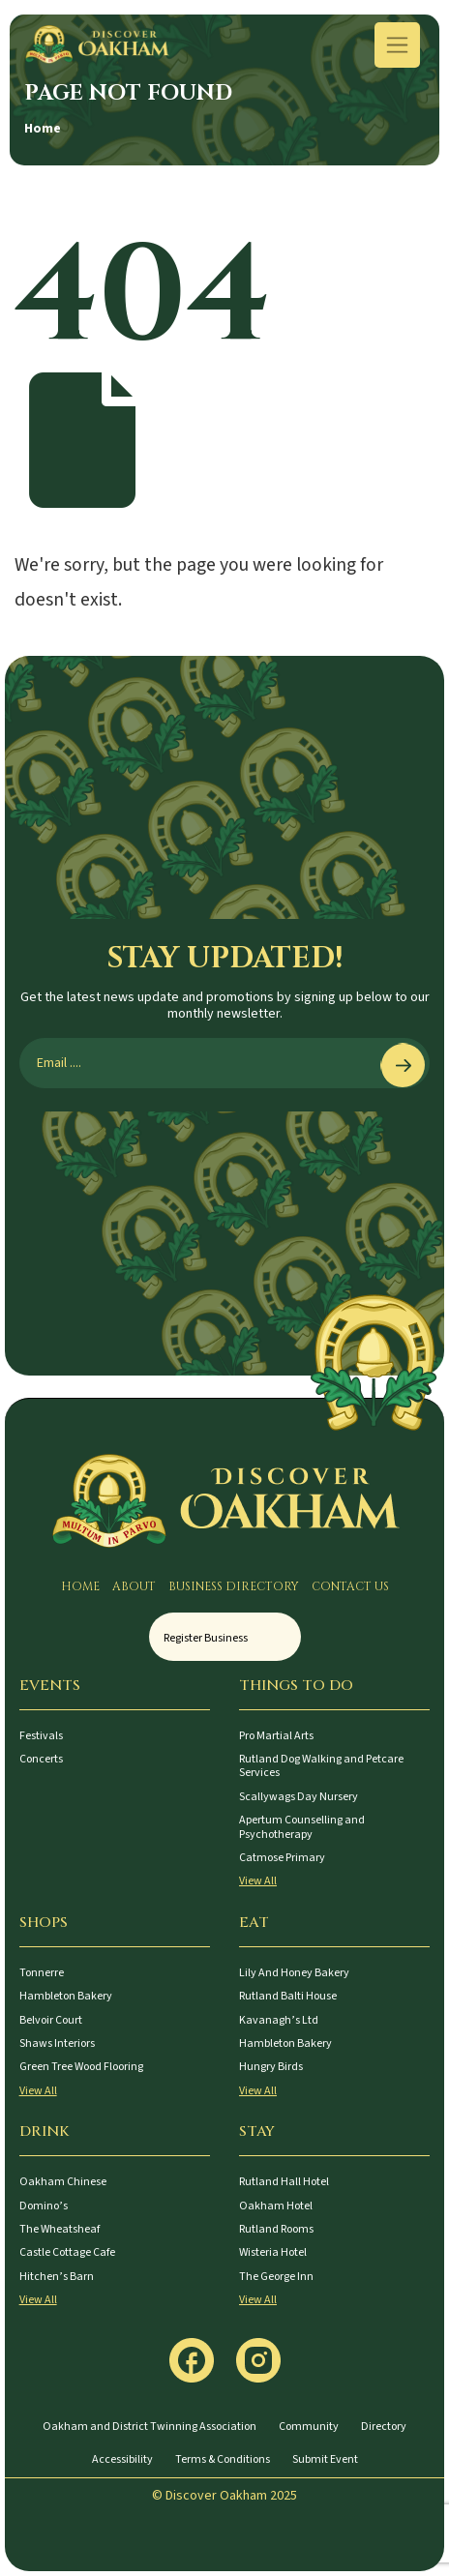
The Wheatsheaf (59, 2229)
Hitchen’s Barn (56, 2276)
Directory (383, 2426)
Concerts (41, 1759)
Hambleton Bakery (65, 1996)
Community (309, 2426)
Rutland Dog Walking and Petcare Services (321, 1766)
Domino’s (43, 2206)
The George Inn (276, 2276)
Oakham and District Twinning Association (149, 2426)
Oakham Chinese (62, 2182)
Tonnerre (41, 1973)
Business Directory (233, 1586)
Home (42, 128)
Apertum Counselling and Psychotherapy (302, 1827)
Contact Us (350, 1586)
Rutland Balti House (288, 1996)
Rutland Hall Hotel (284, 2182)
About (134, 1586)
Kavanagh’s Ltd (278, 2020)
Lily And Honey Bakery (294, 1973)
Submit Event (325, 2459)
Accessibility (122, 2459)
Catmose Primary (282, 1858)
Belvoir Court (50, 2020)
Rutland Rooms (276, 2229)
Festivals (41, 1736)
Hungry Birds (271, 2066)
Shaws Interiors (57, 2043)
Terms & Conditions (222, 2459)
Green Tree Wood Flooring (81, 2066)
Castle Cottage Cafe (67, 2252)
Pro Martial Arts (276, 1736)
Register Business (206, 1638)
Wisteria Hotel (273, 2252)
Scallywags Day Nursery (298, 1797)
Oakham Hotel (276, 2206)
